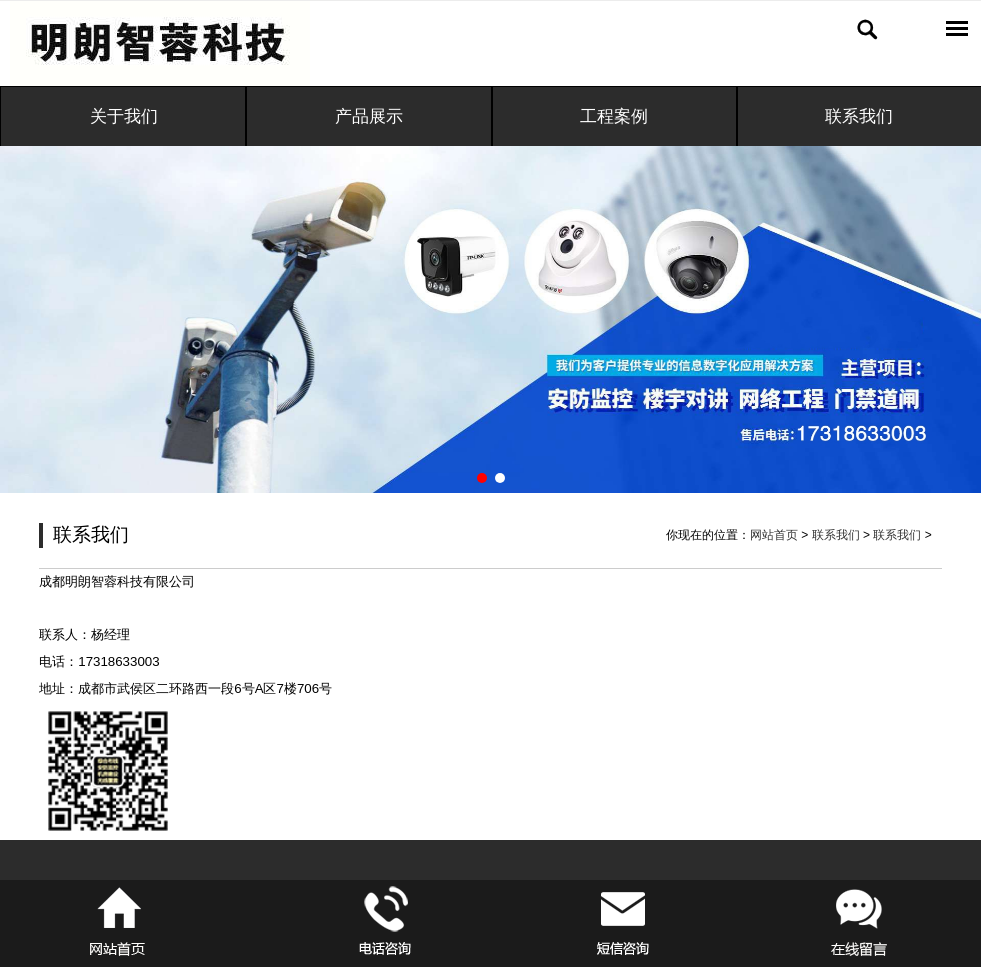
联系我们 (836, 535)
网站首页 (774, 535)
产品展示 (369, 116)
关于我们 (124, 116)
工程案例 (614, 116)
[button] (482, 478)
